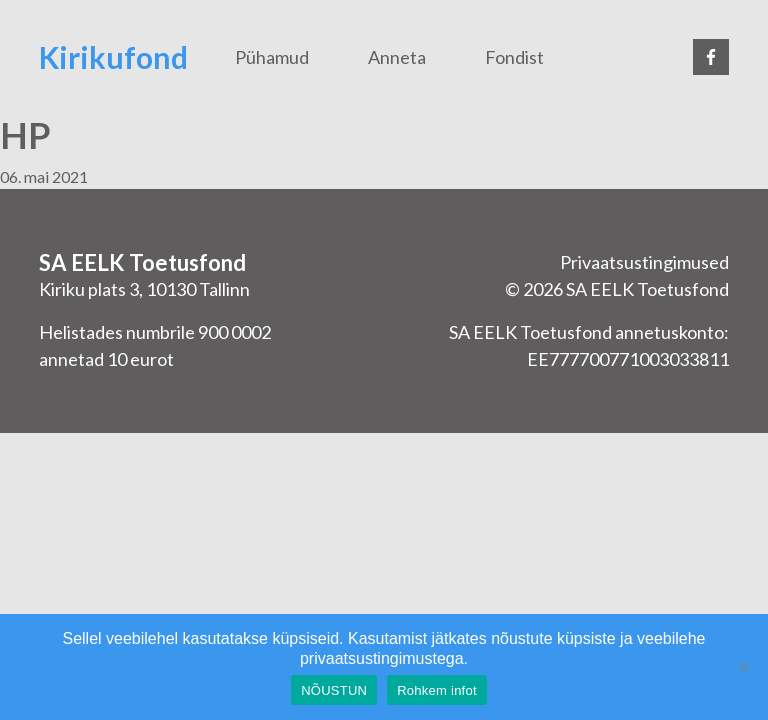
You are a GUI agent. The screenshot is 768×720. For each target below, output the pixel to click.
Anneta (397, 57)
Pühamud (272, 57)
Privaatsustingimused (644, 262)
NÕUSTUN (334, 690)
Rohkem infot (437, 690)
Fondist (514, 57)
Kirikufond (113, 57)
